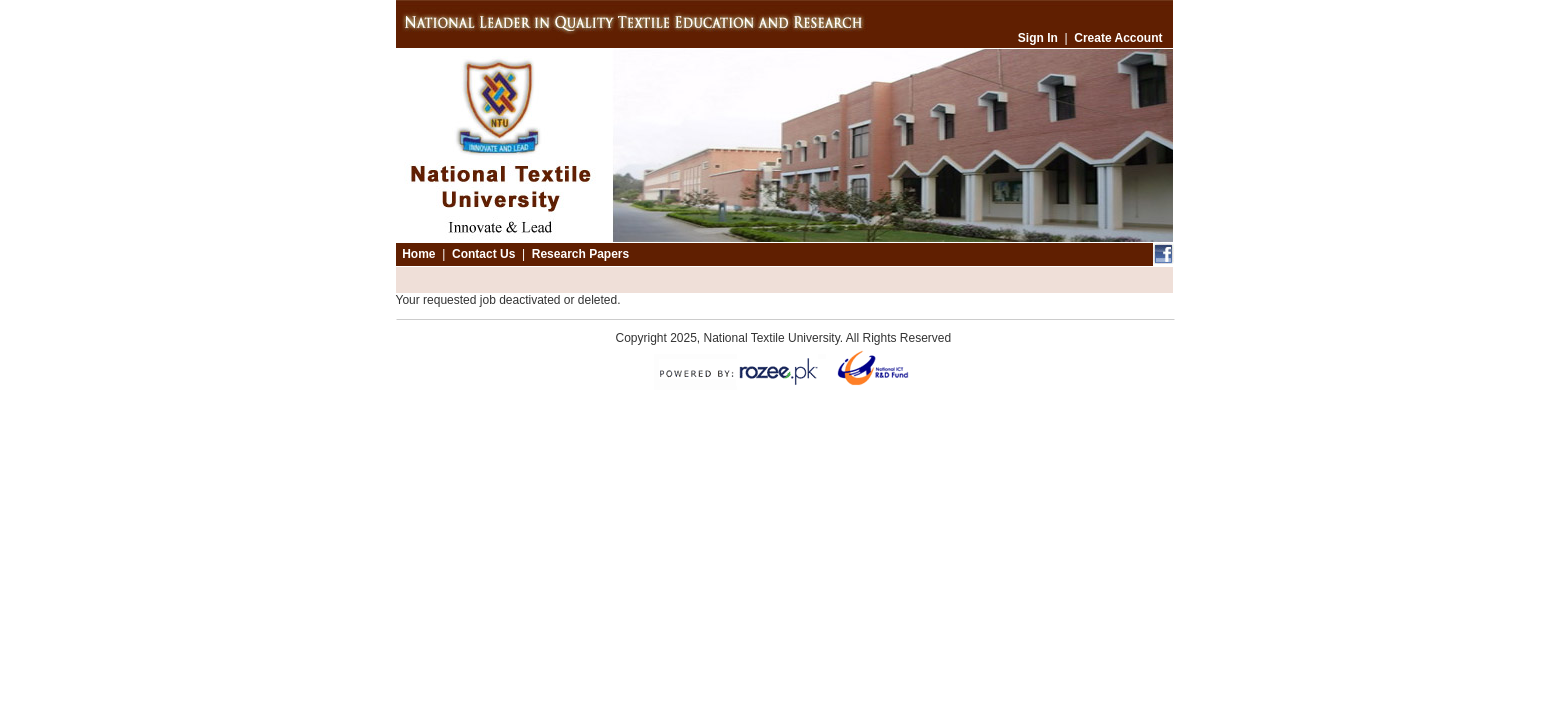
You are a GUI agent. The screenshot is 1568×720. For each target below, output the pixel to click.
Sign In (1038, 38)
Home (418, 254)
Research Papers (580, 254)
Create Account (1118, 38)
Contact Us (483, 254)
